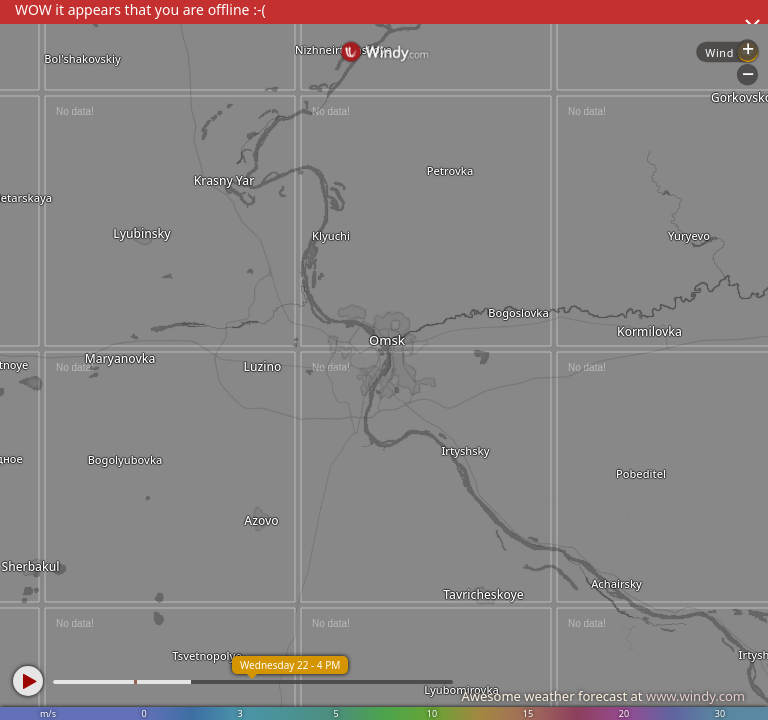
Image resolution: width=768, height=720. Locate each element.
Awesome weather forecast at (603, 696)
